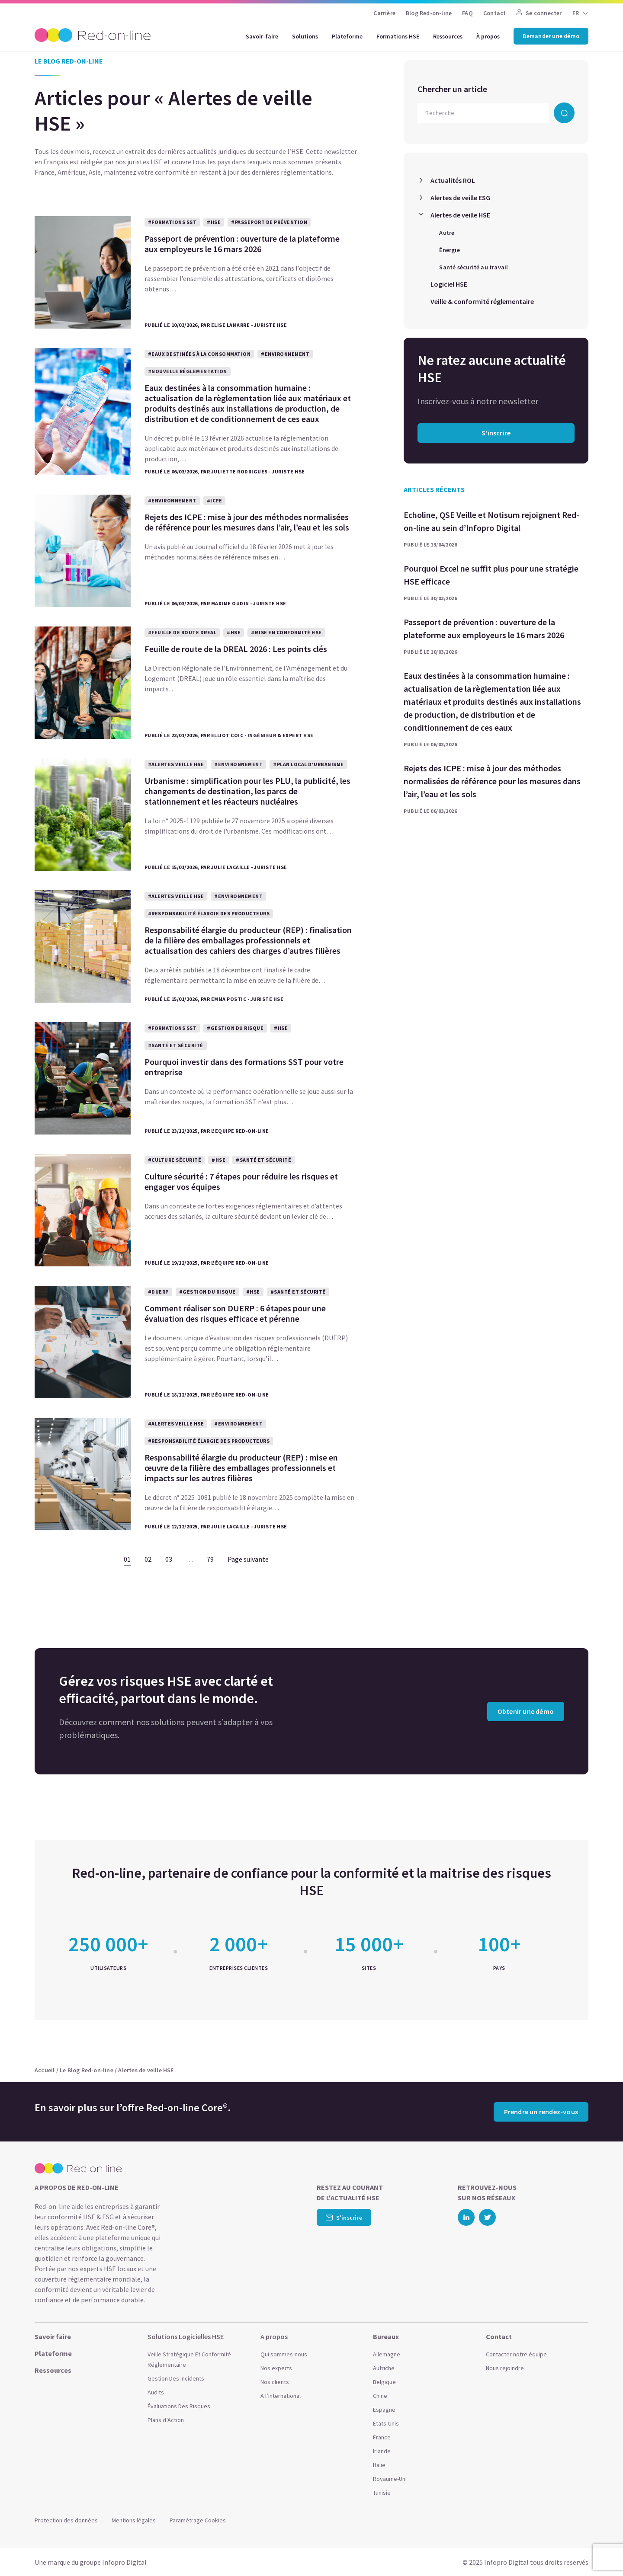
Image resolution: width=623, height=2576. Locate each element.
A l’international (280, 2396)
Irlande (382, 2451)
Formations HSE (397, 36)
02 (148, 1559)
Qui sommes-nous (283, 2354)
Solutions (305, 36)
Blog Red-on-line (429, 13)
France (382, 2437)
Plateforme (347, 36)
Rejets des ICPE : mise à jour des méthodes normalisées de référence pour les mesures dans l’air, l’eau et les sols (492, 781)
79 (210, 1559)
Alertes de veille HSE (460, 215)
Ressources (447, 36)
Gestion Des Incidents (176, 2378)
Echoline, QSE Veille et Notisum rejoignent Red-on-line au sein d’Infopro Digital (491, 521)
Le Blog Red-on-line (86, 2070)
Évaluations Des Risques (179, 2406)
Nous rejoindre (505, 2368)
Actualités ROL (452, 180)
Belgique (384, 2382)
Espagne (384, 2409)
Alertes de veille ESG (460, 197)
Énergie (449, 250)
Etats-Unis (386, 2423)
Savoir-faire (262, 36)
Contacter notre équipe (516, 2354)
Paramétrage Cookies (198, 2520)
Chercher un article (452, 88)
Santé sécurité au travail (473, 267)
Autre (446, 233)
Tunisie (382, 2492)
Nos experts (276, 2368)
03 (168, 1559)
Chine (380, 2396)
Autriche (384, 2368)
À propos (488, 36)
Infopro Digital (124, 2562)
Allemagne (386, 2354)
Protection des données (66, 2520)
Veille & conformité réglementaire (482, 301)
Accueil (45, 2070)
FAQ (467, 13)
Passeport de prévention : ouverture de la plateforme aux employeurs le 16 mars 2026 (484, 628)
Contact (494, 13)
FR (575, 13)
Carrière (384, 13)
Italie (379, 2465)
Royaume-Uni (390, 2479)
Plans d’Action (166, 2420)
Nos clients (274, 2382)
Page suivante (248, 1559)
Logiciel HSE (448, 284)
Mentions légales (134, 2520)
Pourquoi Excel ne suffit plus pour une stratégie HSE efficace (491, 575)
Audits (156, 2392)
